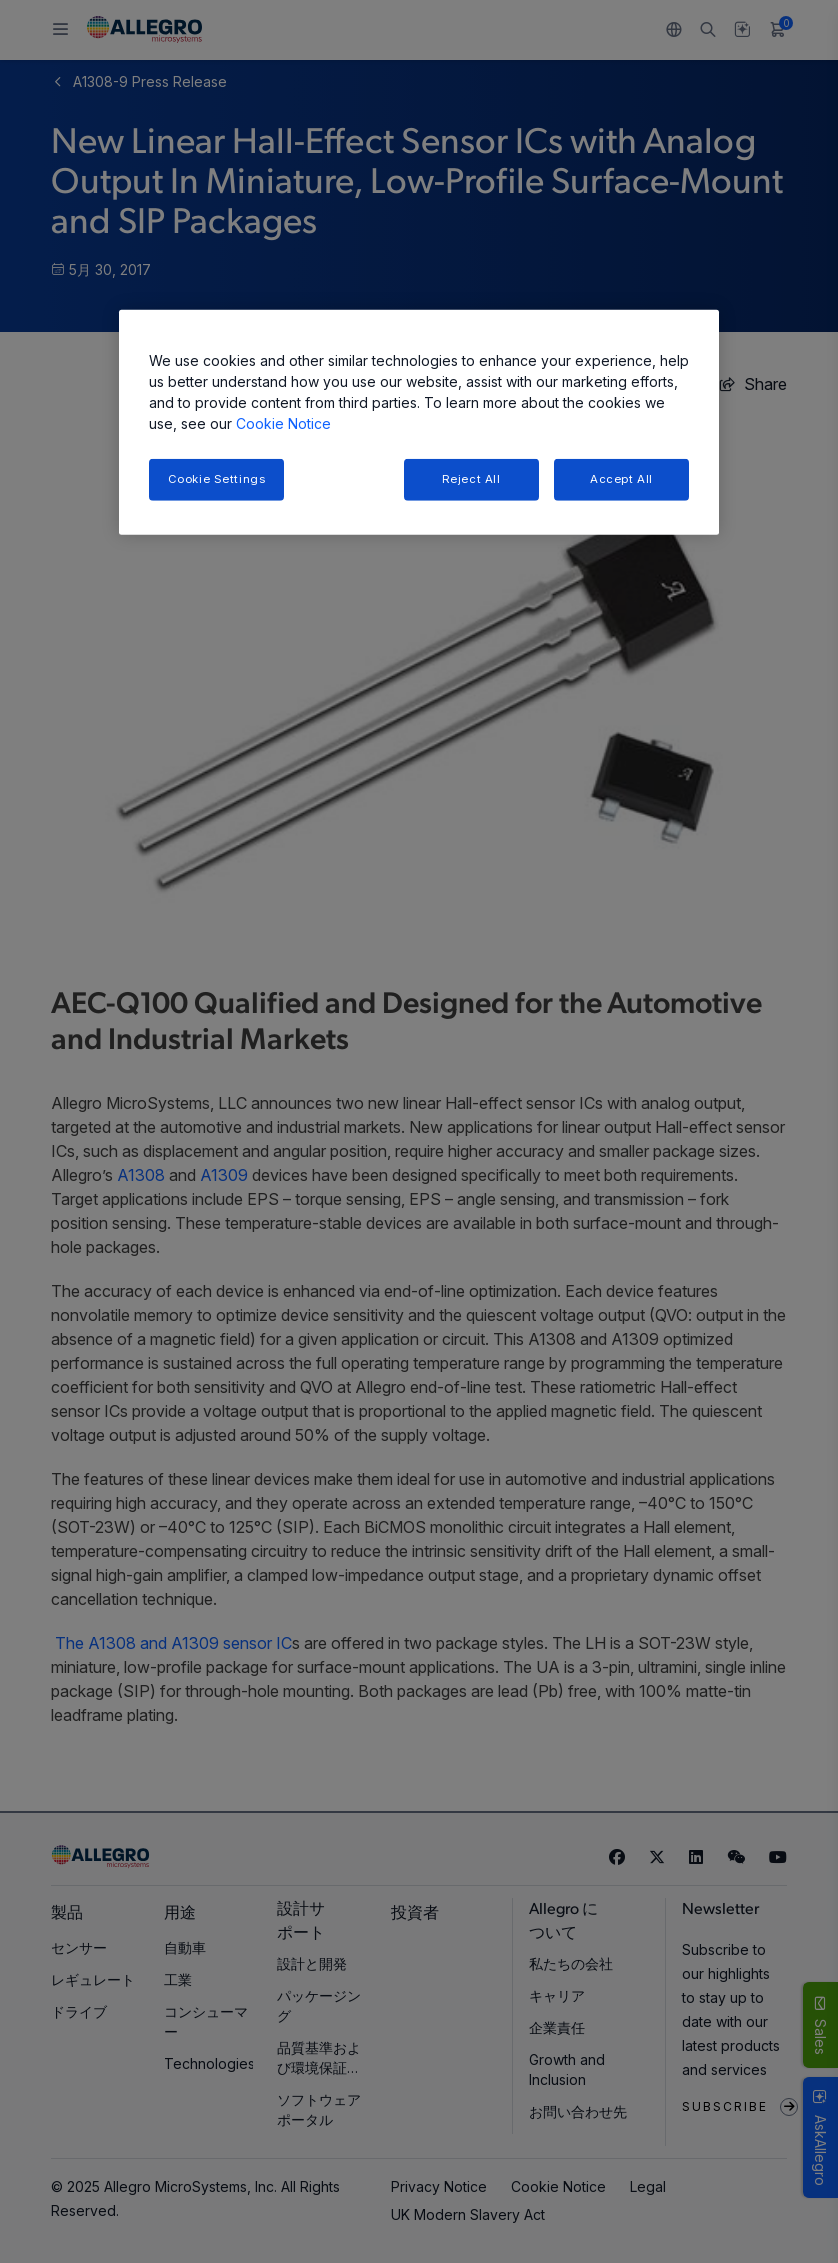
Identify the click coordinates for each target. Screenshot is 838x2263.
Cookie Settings (217, 479)
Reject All (471, 479)
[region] (419, 422)
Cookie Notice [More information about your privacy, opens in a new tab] (283, 423)
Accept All (621, 479)
